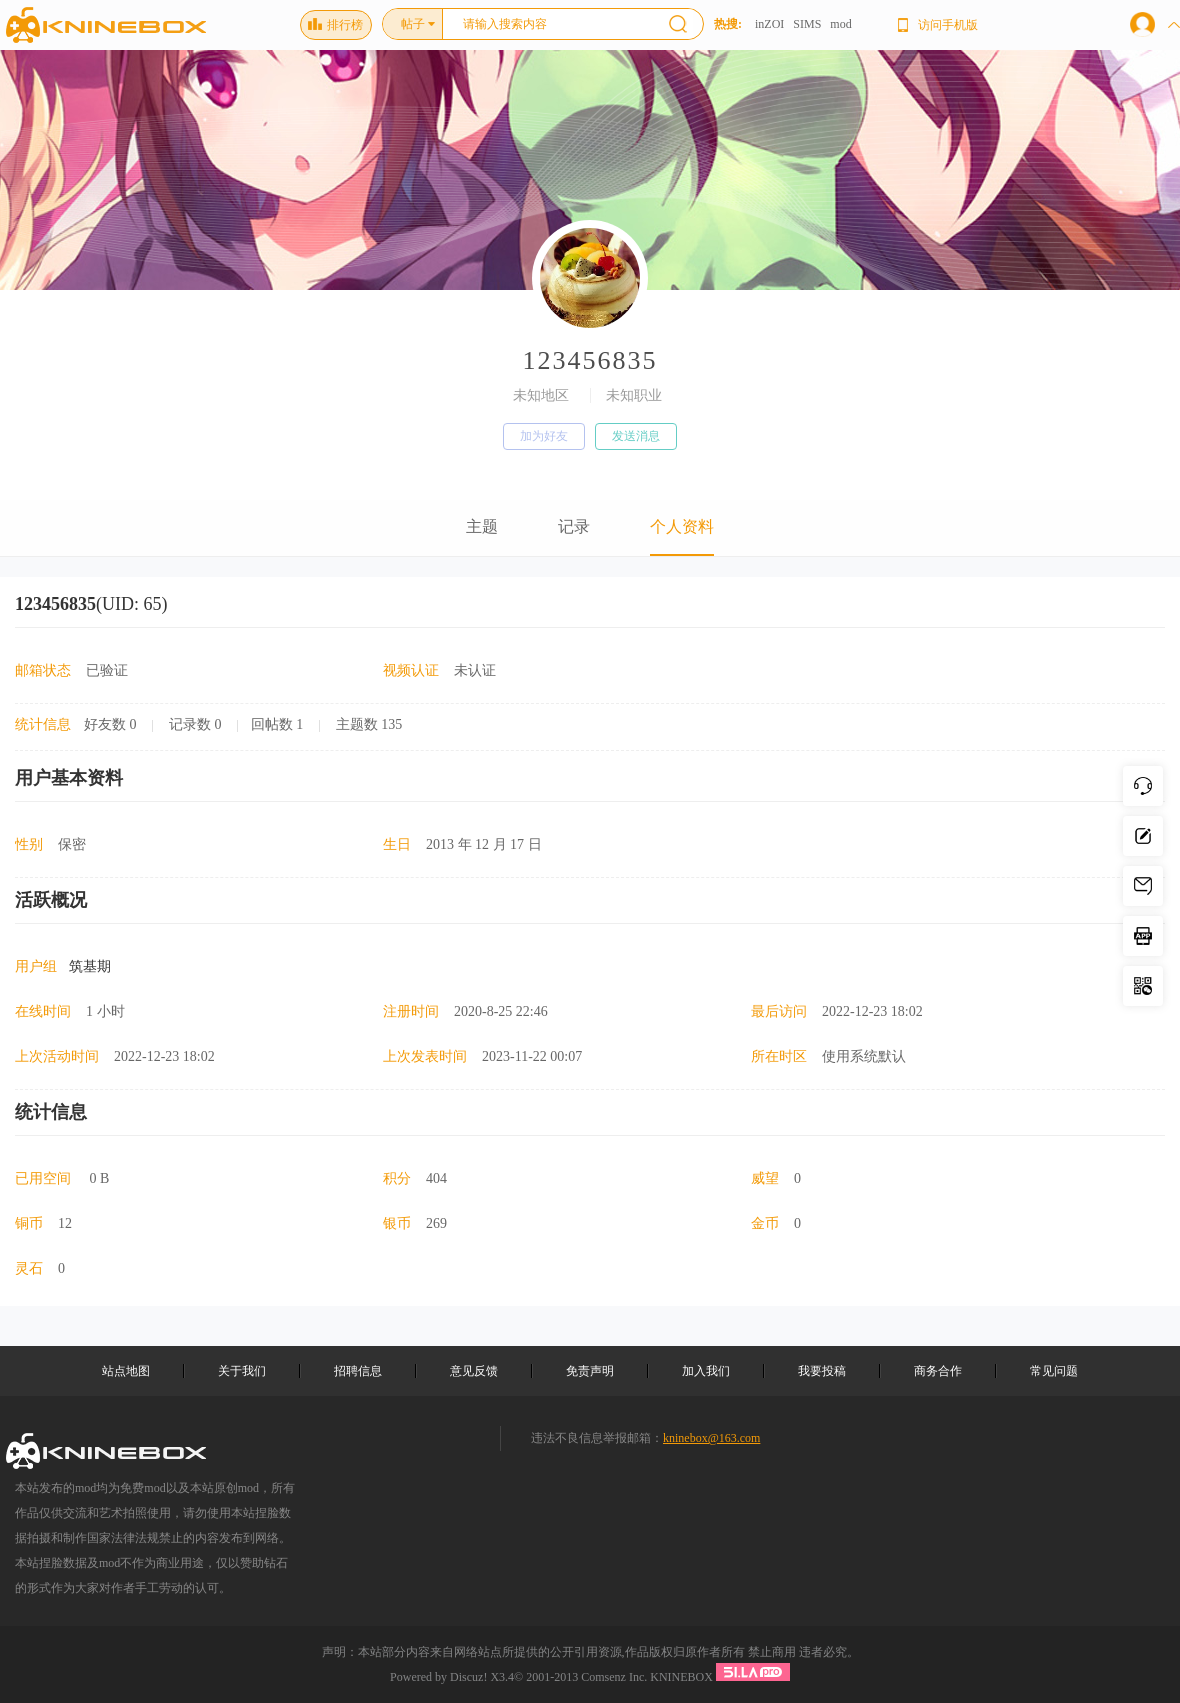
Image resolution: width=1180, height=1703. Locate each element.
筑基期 (90, 966)
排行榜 (335, 25)
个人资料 (682, 526)
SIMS (807, 24)
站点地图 (126, 1371)
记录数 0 (195, 724)
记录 (574, 526)
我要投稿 (822, 1371)
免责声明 (590, 1371)
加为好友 (544, 436)
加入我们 (706, 1371)
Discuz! (468, 1677)
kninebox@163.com (711, 1438)
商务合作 (938, 1371)
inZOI (769, 24)
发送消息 (636, 436)
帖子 (413, 24)
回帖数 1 (277, 724)
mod (840, 24)
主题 (482, 526)
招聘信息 (358, 1371)
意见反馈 (474, 1371)
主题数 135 (369, 724)
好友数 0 (110, 724)
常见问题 (1054, 1371)
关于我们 (242, 1371)
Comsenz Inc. (614, 1677)
